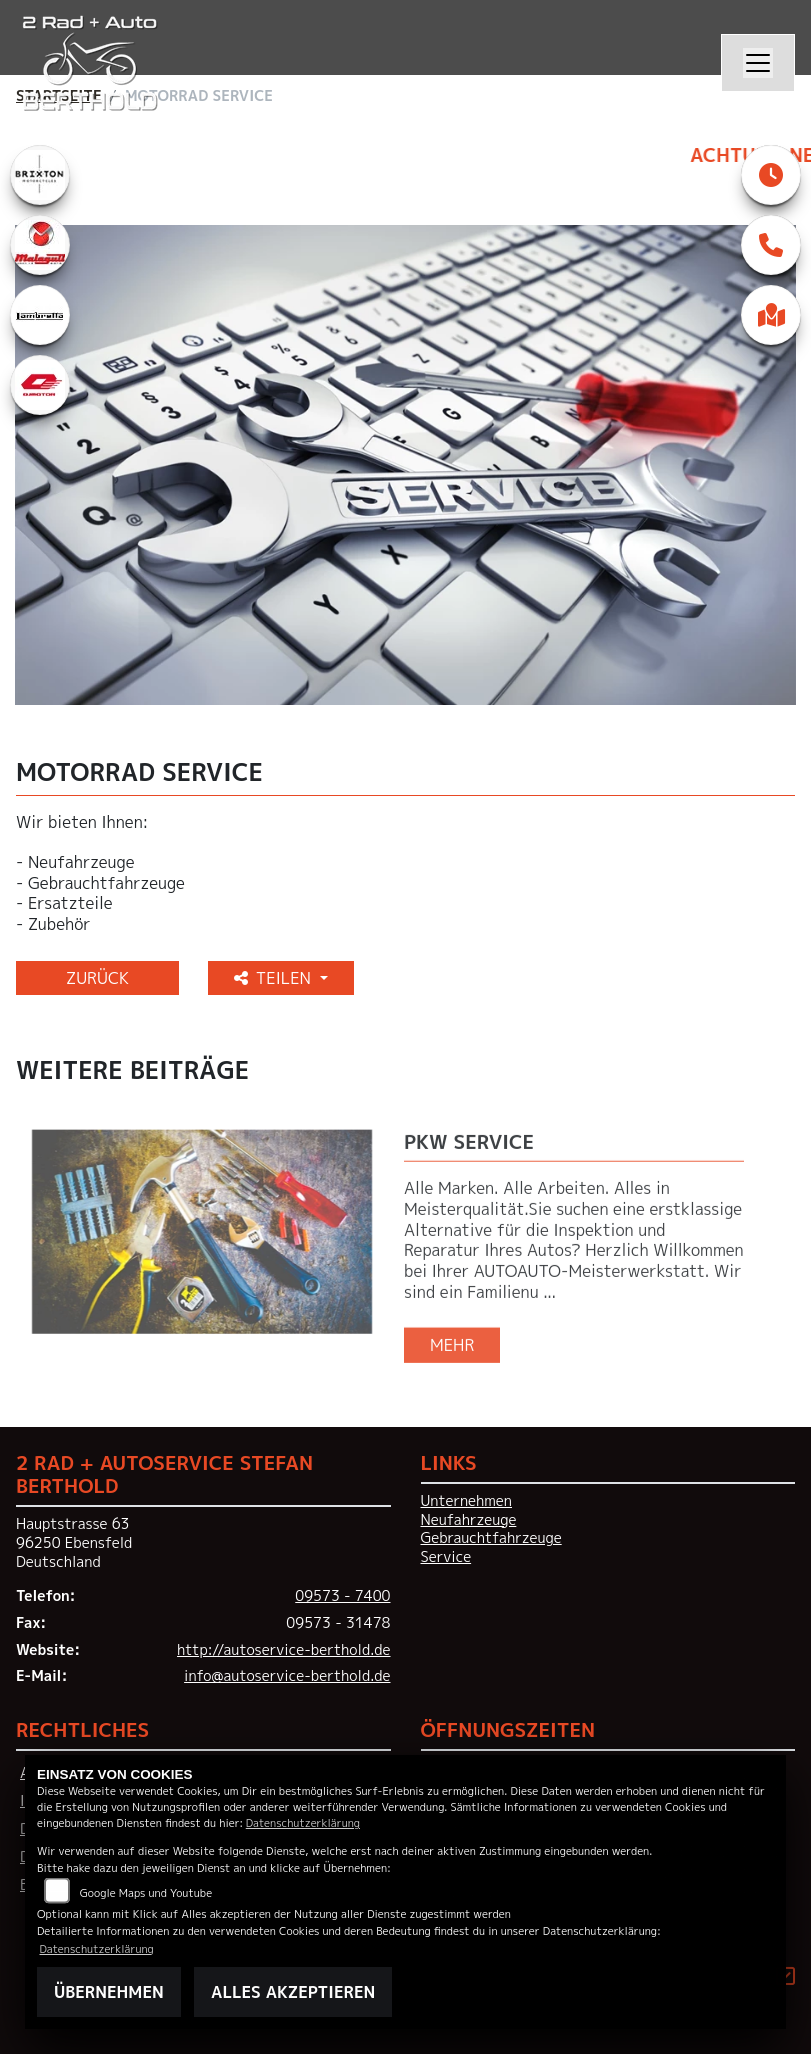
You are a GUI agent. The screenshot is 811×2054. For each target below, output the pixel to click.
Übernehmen (109, 1992)
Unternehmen (466, 1501)
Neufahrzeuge (469, 1520)
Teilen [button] (275, 978)
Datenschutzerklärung (303, 1822)
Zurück (97, 978)
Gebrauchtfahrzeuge (491, 1538)
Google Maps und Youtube (146, 1892)
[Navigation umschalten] (758, 63)
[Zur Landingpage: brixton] (40, 175)
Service (446, 1557)
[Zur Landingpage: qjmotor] (40, 385)
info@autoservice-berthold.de (287, 1676)
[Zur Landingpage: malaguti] (40, 245)
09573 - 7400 (342, 1596)
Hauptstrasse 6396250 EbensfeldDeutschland (74, 1542)
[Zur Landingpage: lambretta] (40, 315)
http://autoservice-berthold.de (283, 1650)
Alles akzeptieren (293, 1992)
